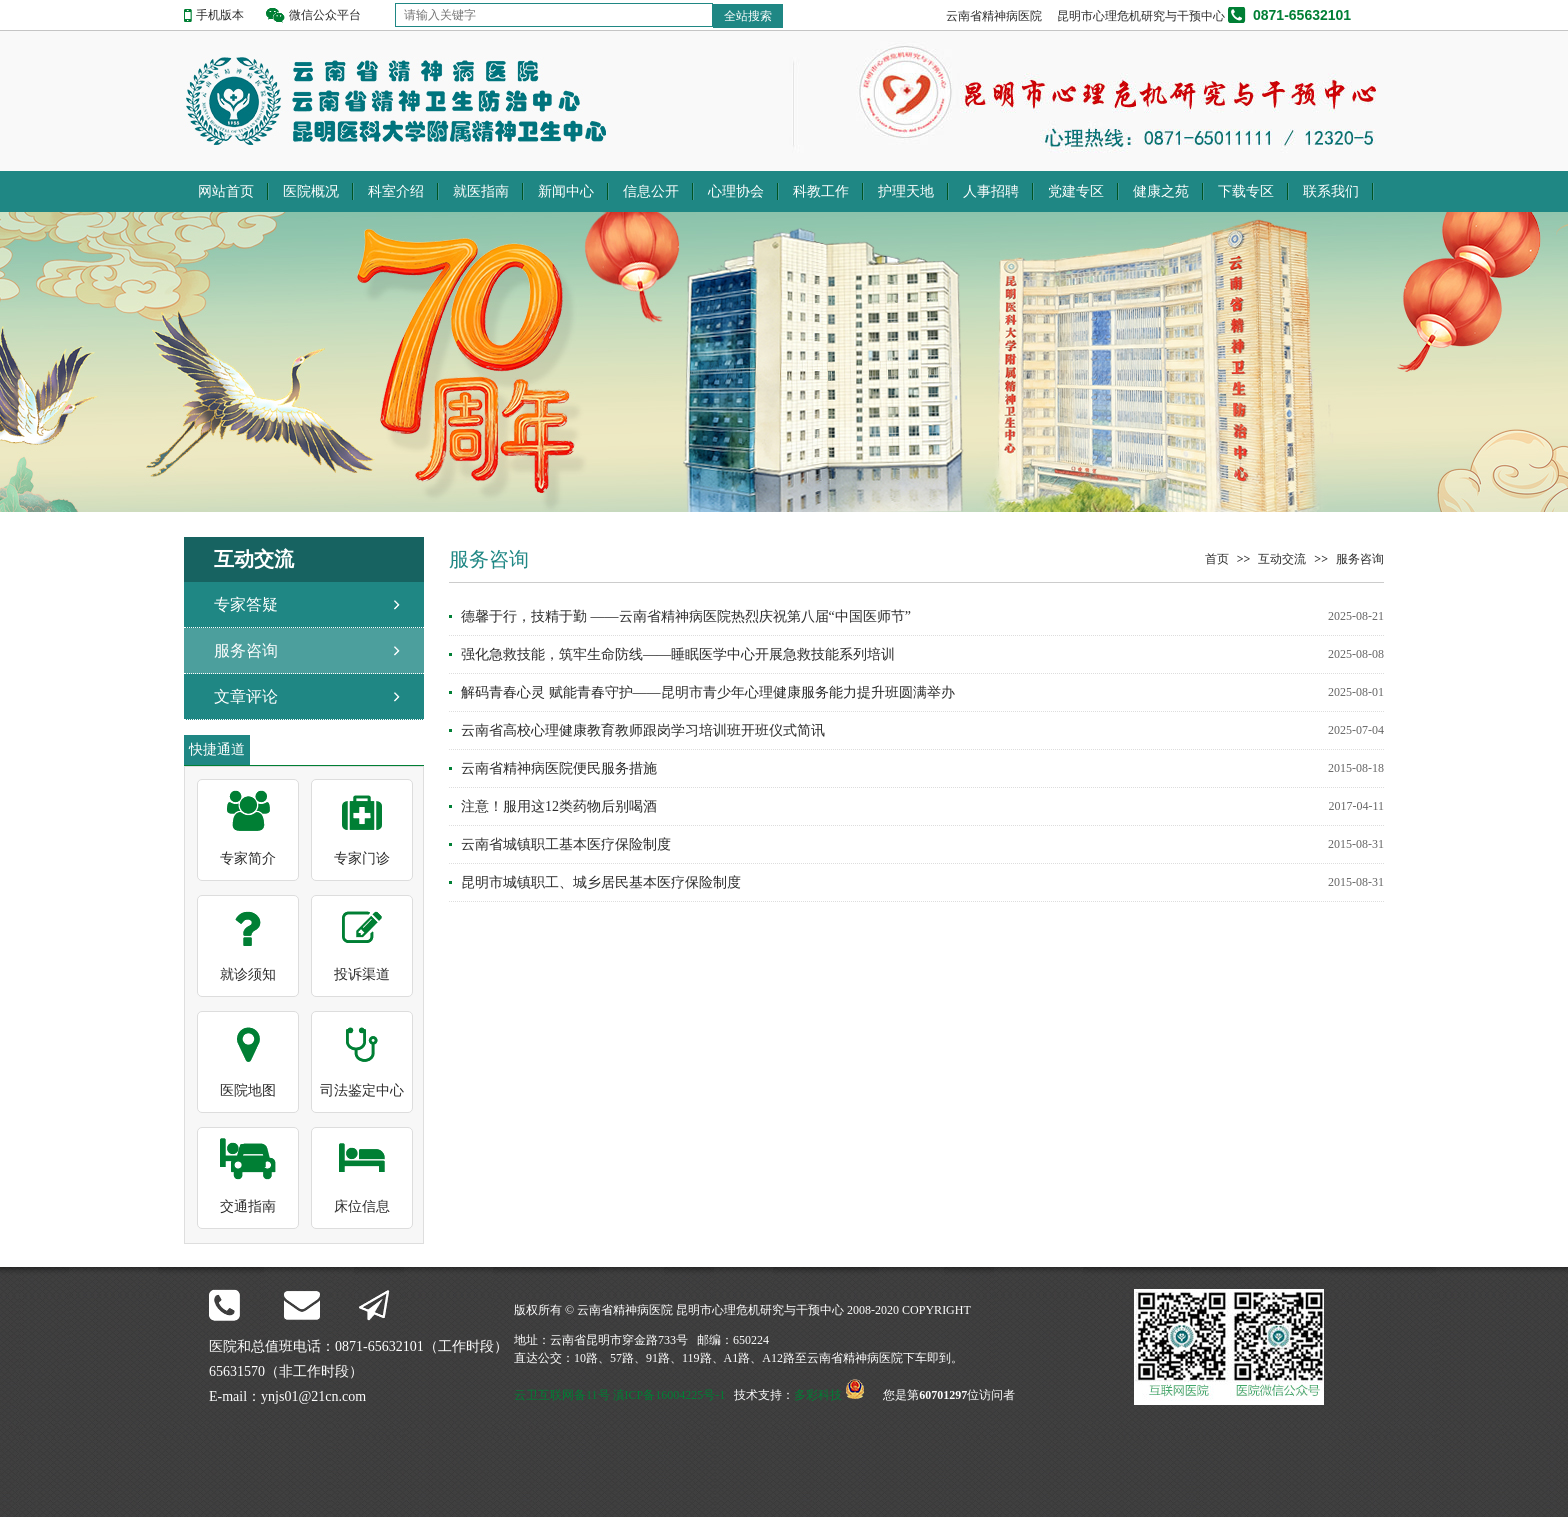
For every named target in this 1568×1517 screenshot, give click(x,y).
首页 (1217, 559)
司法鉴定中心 (362, 1090)
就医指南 (481, 191)
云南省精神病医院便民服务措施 (559, 768)
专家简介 (248, 858)
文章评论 (246, 696)
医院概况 (311, 191)
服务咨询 (246, 650)
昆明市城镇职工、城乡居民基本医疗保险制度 (601, 882)
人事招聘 (991, 191)
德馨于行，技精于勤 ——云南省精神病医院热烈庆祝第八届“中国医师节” (686, 616)
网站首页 (226, 191)
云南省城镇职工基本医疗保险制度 (566, 844)
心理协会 (736, 191)
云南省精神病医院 (994, 16)
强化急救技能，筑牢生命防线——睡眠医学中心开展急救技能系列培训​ (678, 654)
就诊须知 (248, 974)
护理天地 (906, 191)
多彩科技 (818, 1395)
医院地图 (248, 1090)
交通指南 (248, 1206)
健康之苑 (1161, 191)
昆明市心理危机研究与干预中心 (1141, 16)
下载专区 (1246, 191)
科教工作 (821, 191)
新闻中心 (566, 191)
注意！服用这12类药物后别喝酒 (559, 806)
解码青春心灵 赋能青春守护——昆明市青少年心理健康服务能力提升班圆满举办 (708, 692)
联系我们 (1331, 191)
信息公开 (651, 191)
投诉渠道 (362, 974)
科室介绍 (396, 191)
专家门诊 (362, 858)
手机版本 (220, 15)
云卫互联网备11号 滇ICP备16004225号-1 (619, 1395)
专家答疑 (246, 604)
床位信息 (362, 1206)
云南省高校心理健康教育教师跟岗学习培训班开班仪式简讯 (643, 730)
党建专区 (1076, 191)
